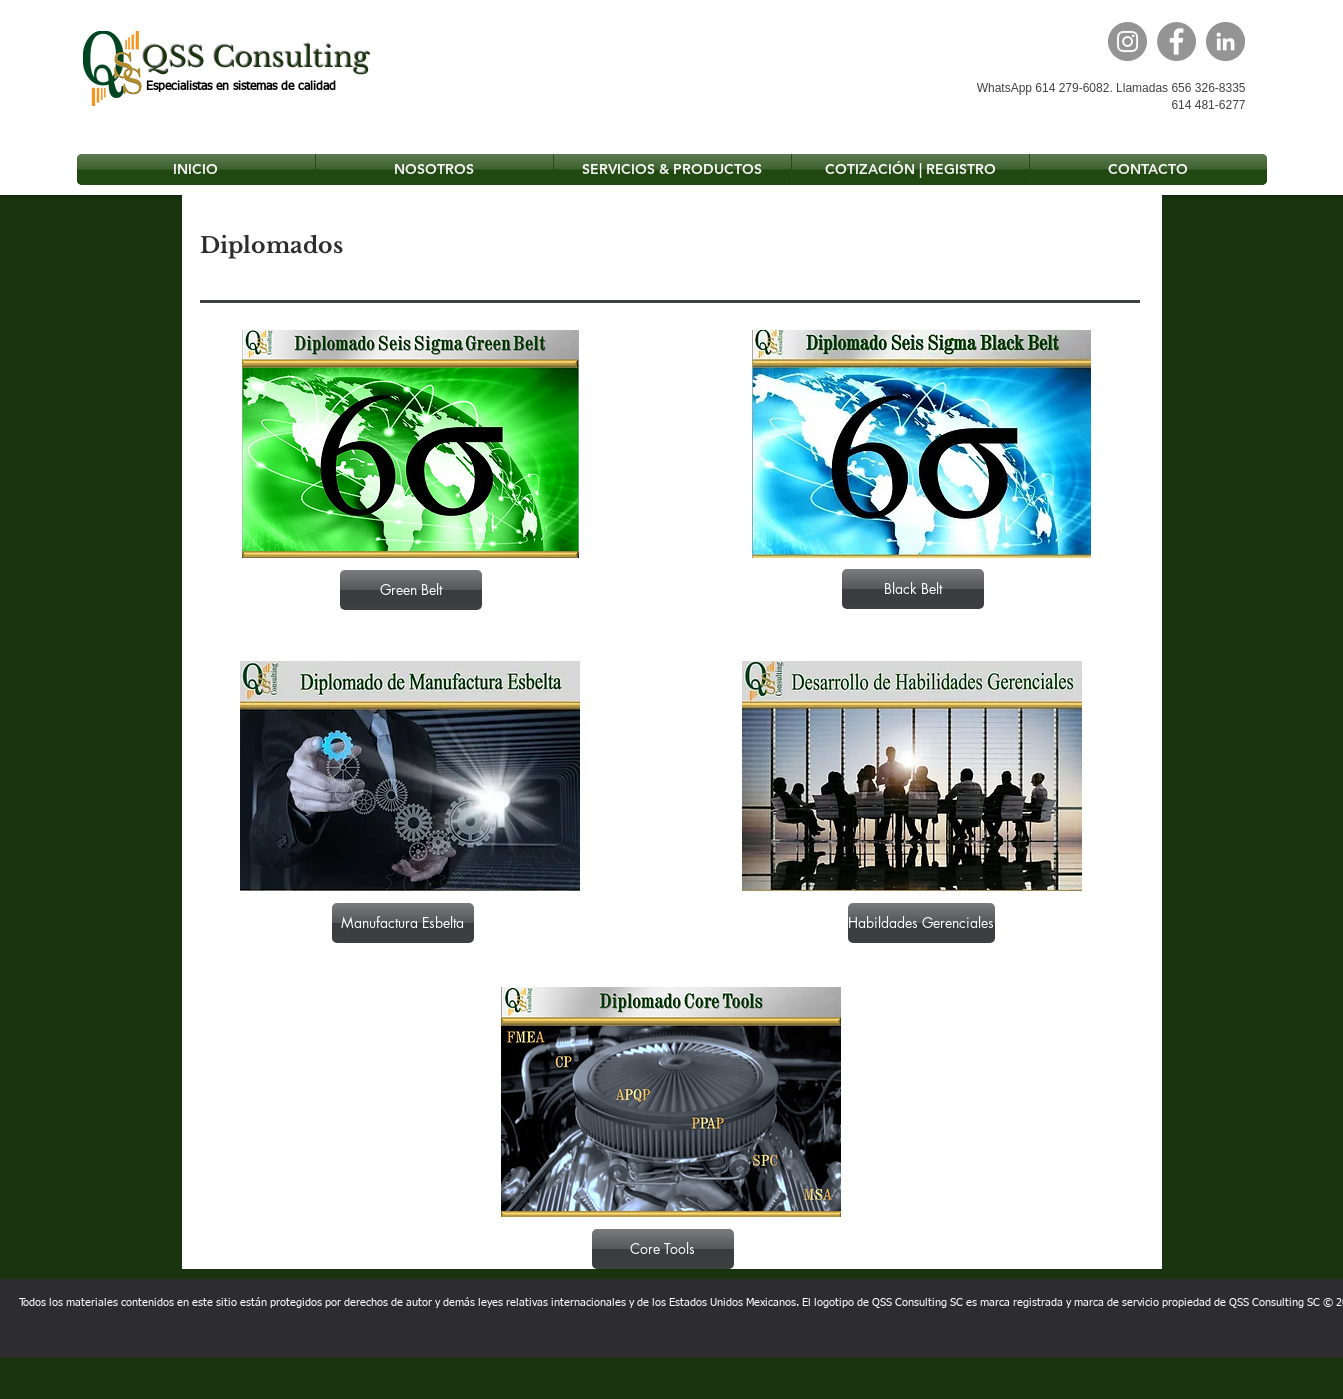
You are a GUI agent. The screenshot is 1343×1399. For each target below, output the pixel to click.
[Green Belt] (411, 590)
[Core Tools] (663, 1249)
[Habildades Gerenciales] (921, 923)
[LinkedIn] (1225, 41)
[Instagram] (1127, 41)
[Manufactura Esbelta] (403, 923)
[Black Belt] (913, 589)
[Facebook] (1176, 41)
